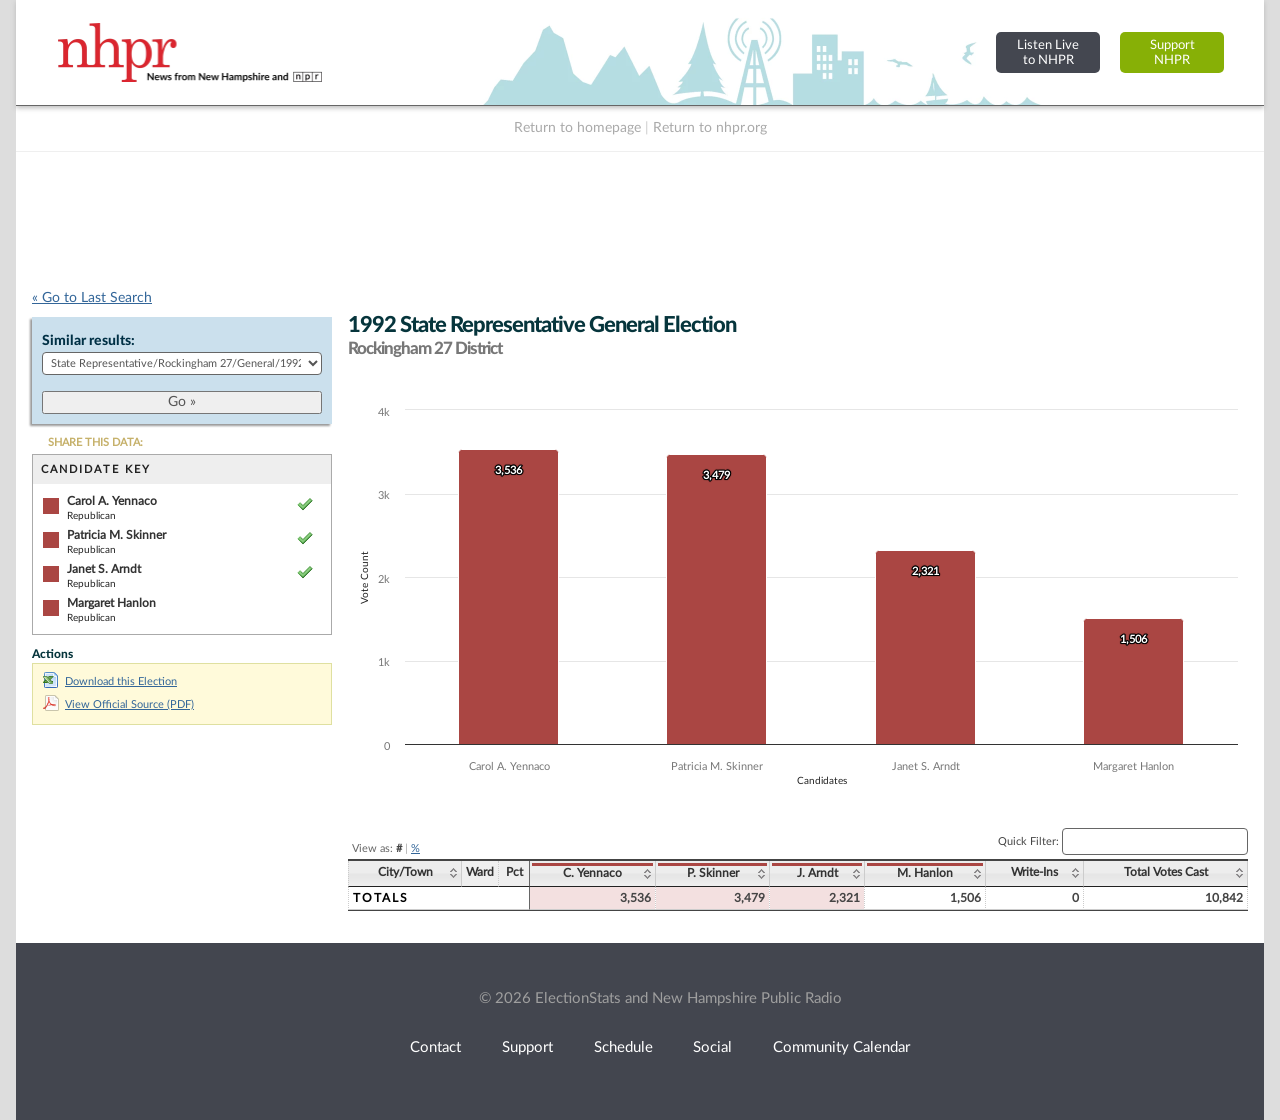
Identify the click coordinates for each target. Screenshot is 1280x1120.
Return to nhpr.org (710, 128)
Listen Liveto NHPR (1048, 52)
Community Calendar (841, 1047)
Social (712, 1047)
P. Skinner (713, 873)
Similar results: (88, 341)
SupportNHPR (1172, 52)
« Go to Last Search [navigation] (92, 298)
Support (527, 1047)
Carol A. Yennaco (112, 501)
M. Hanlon (925, 873)
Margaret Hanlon (111, 603)
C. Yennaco (592, 873)
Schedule (623, 1047)
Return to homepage (577, 128)
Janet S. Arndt (104, 569)
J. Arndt (817, 873)
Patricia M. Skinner (116, 535)
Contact (435, 1047)
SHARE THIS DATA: (95, 442)
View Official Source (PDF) (118, 704)
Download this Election (110, 681)
